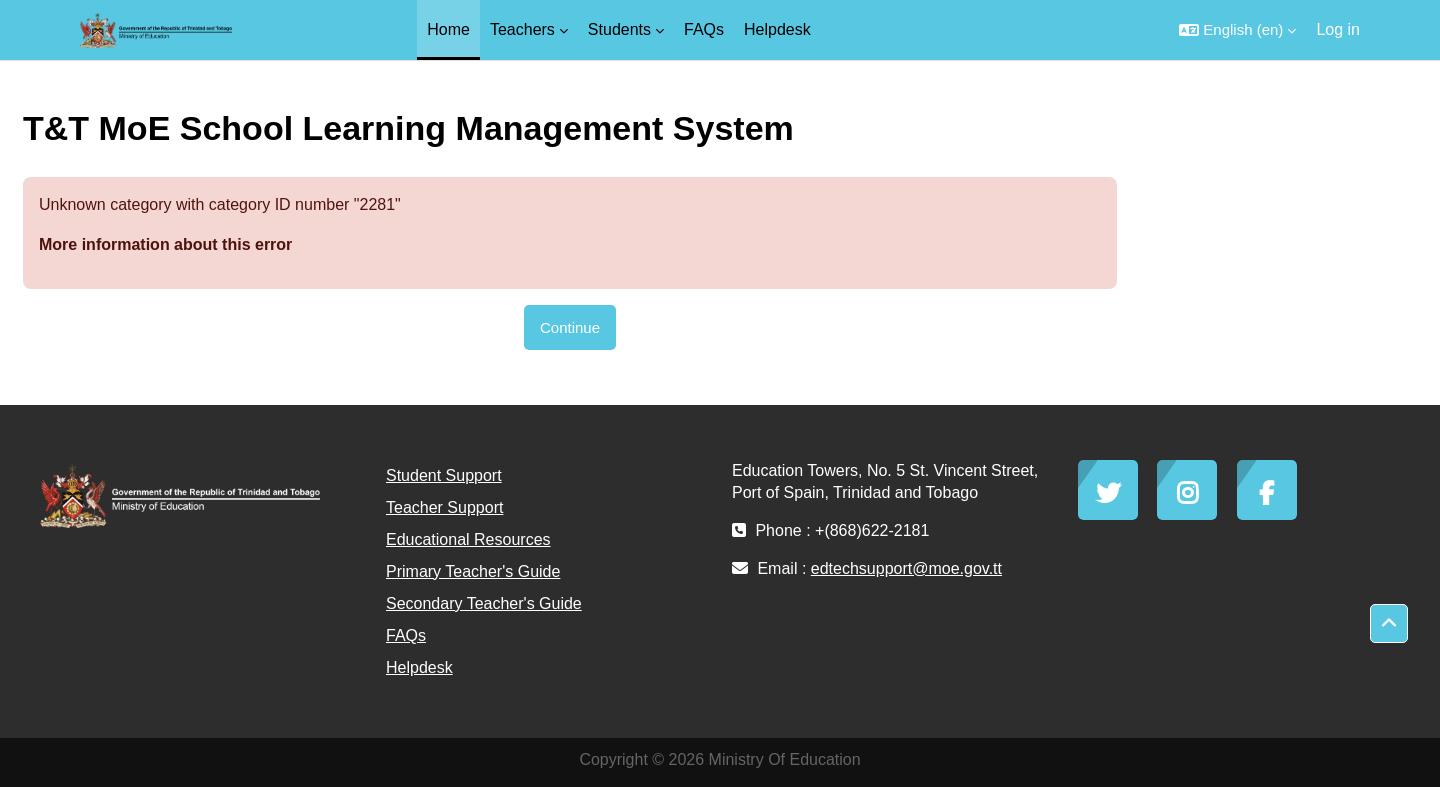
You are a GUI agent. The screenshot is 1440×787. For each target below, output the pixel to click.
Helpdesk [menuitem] (777, 29)
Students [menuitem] (619, 29)
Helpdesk (419, 667)
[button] (1237, 30)
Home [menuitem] (448, 29)
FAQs (406, 635)
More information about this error (165, 244)
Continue (570, 327)
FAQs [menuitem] (704, 29)
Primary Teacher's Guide (473, 571)
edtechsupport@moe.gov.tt (906, 568)
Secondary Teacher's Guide (484, 603)
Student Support (444, 475)
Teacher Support (444, 507)
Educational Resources (468, 539)
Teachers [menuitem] (522, 29)
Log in (1338, 29)
